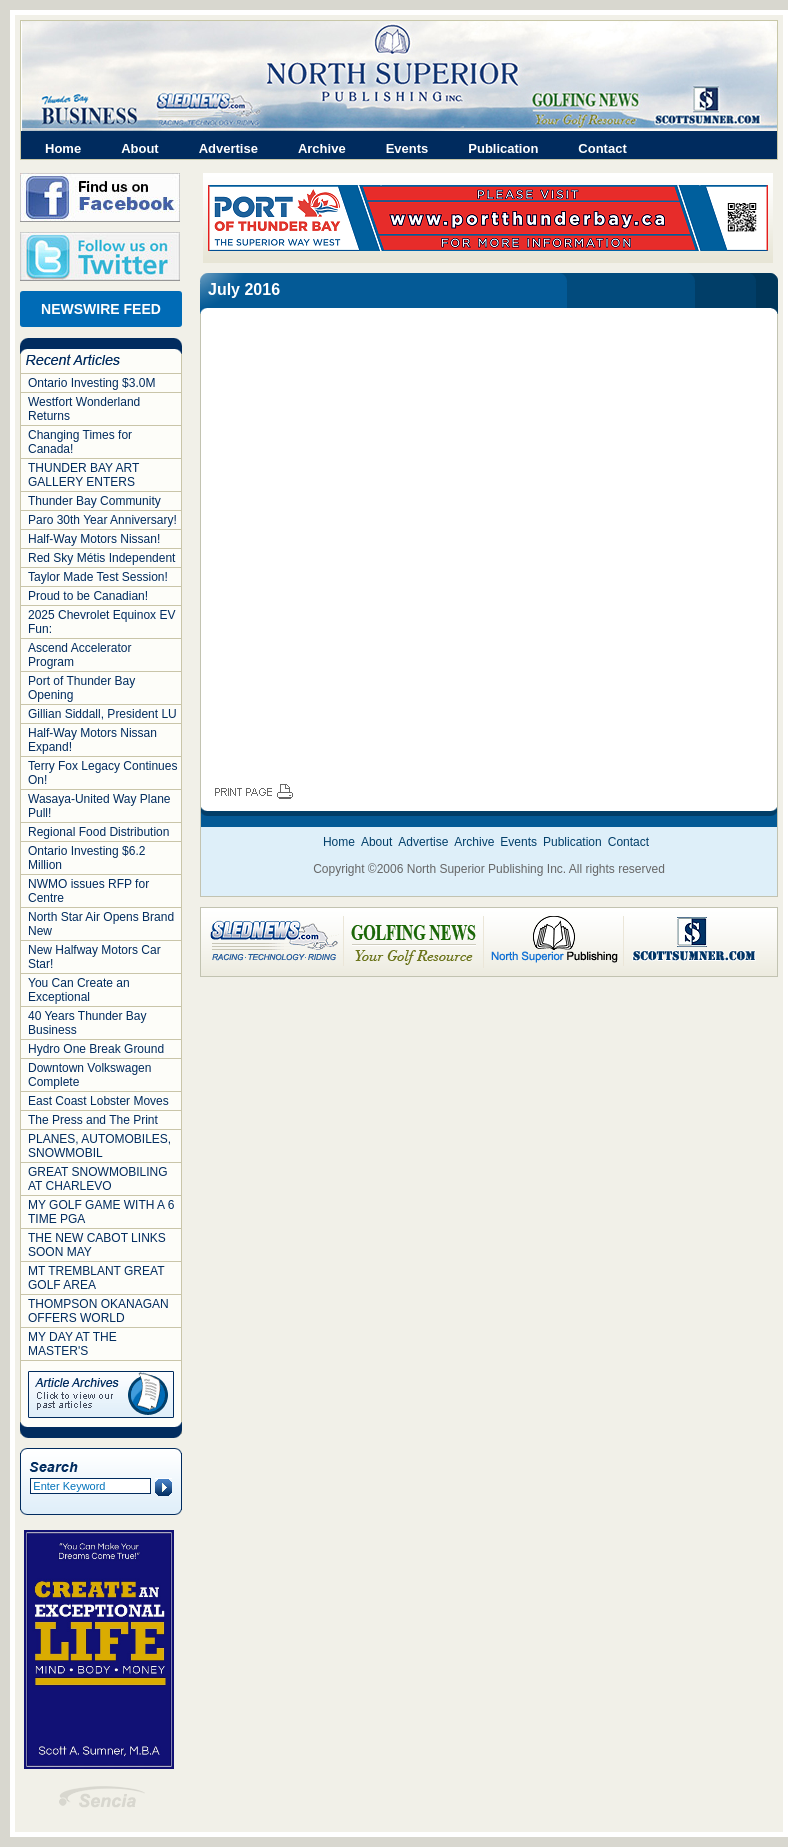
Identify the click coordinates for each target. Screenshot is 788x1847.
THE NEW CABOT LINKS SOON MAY (97, 1245)
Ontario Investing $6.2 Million (86, 858)
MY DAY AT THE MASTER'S (72, 1344)
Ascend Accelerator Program (79, 655)
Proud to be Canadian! (88, 596)
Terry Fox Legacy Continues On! (102, 773)
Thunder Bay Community (94, 501)
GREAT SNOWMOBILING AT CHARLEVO (98, 1179)
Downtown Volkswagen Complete (89, 1075)
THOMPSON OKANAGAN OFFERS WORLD (98, 1311)
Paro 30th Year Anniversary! (102, 520)
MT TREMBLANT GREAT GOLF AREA (96, 1278)
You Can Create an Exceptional (79, 990)
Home (63, 148)
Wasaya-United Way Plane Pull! (99, 806)
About (140, 148)
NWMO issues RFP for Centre (88, 891)
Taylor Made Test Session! (98, 577)
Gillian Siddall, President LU (102, 714)
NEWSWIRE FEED (101, 309)
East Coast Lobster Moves (98, 1101)
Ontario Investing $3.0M (91, 383)
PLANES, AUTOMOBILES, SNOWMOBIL (99, 1146)
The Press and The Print (93, 1120)
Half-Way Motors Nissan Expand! (92, 740)
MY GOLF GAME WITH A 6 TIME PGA (101, 1212)
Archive (322, 148)
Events (407, 148)
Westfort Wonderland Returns (84, 409)
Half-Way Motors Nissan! (94, 539)
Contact (602, 148)
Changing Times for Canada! (80, 442)
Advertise (228, 148)
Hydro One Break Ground (96, 1049)
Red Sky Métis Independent (101, 558)
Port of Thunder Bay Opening (81, 688)
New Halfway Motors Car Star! (94, 957)
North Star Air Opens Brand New (101, 924)
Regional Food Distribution (98, 832)
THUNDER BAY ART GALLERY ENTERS (83, 475)
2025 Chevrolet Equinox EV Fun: (101, 622)
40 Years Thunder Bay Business (87, 1023)
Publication (503, 148)
